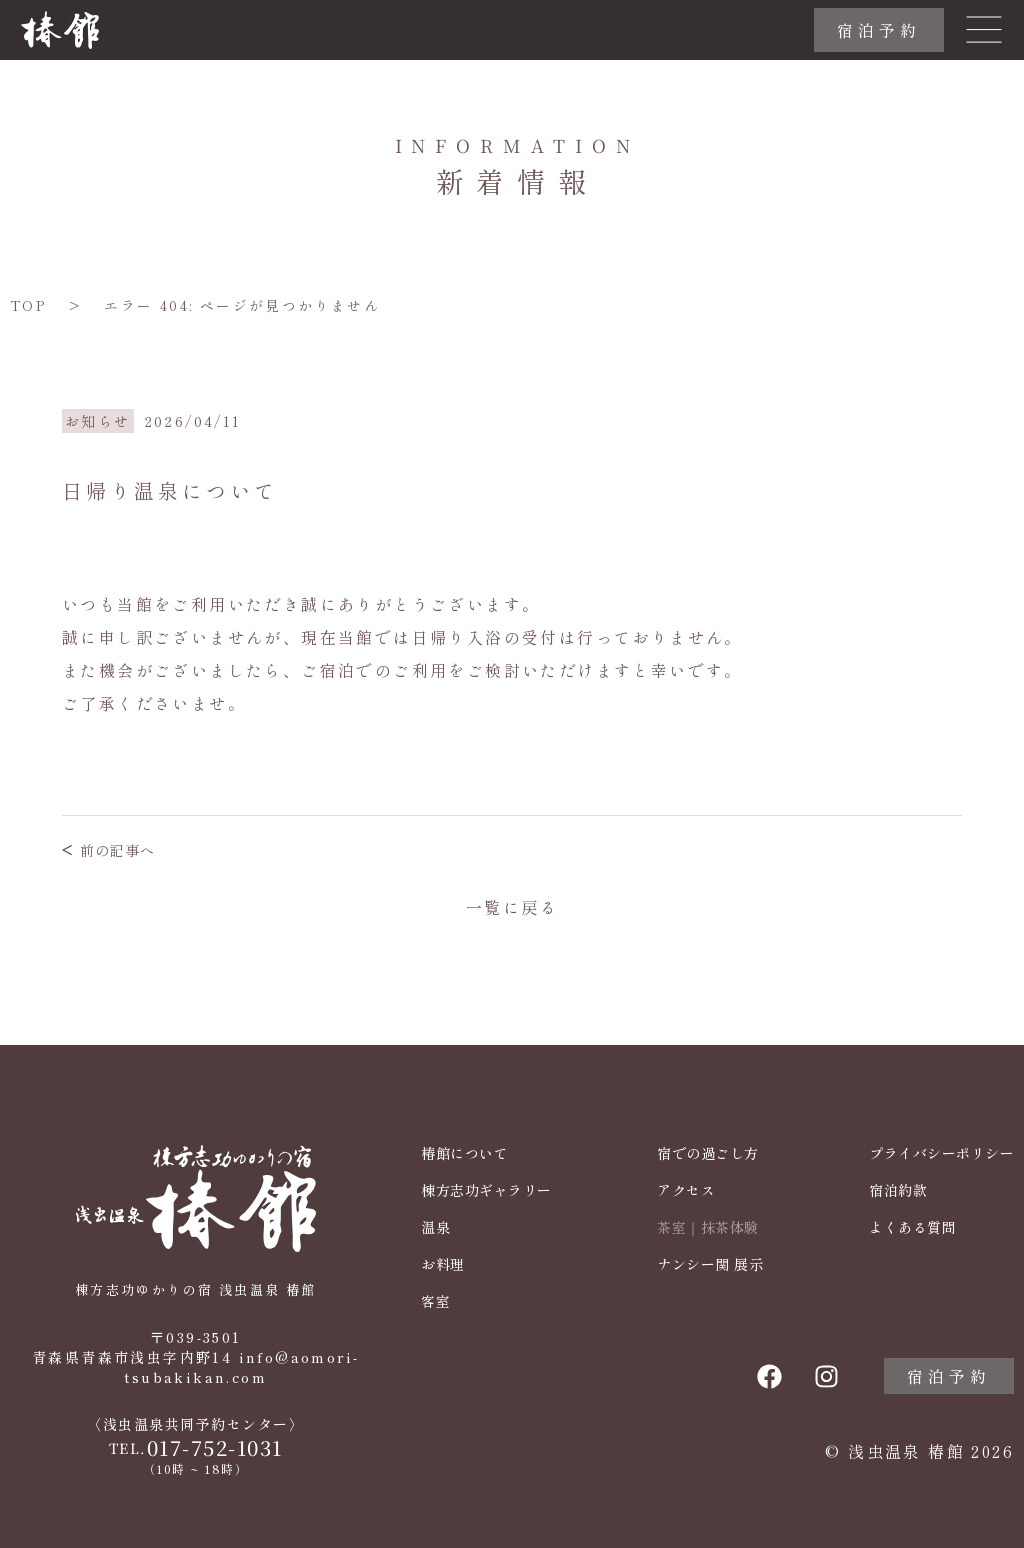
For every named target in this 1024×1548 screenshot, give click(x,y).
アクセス (686, 1190)
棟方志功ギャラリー (486, 1190)
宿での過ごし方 (708, 1153)
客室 (435, 1301)
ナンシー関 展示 (710, 1264)
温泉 (435, 1227)
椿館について (464, 1153)
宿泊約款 (898, 1190)
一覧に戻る (512, 907)
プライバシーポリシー (941, 1153)
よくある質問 (912, 1227)
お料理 (443, 1264)
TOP (28, 305)
